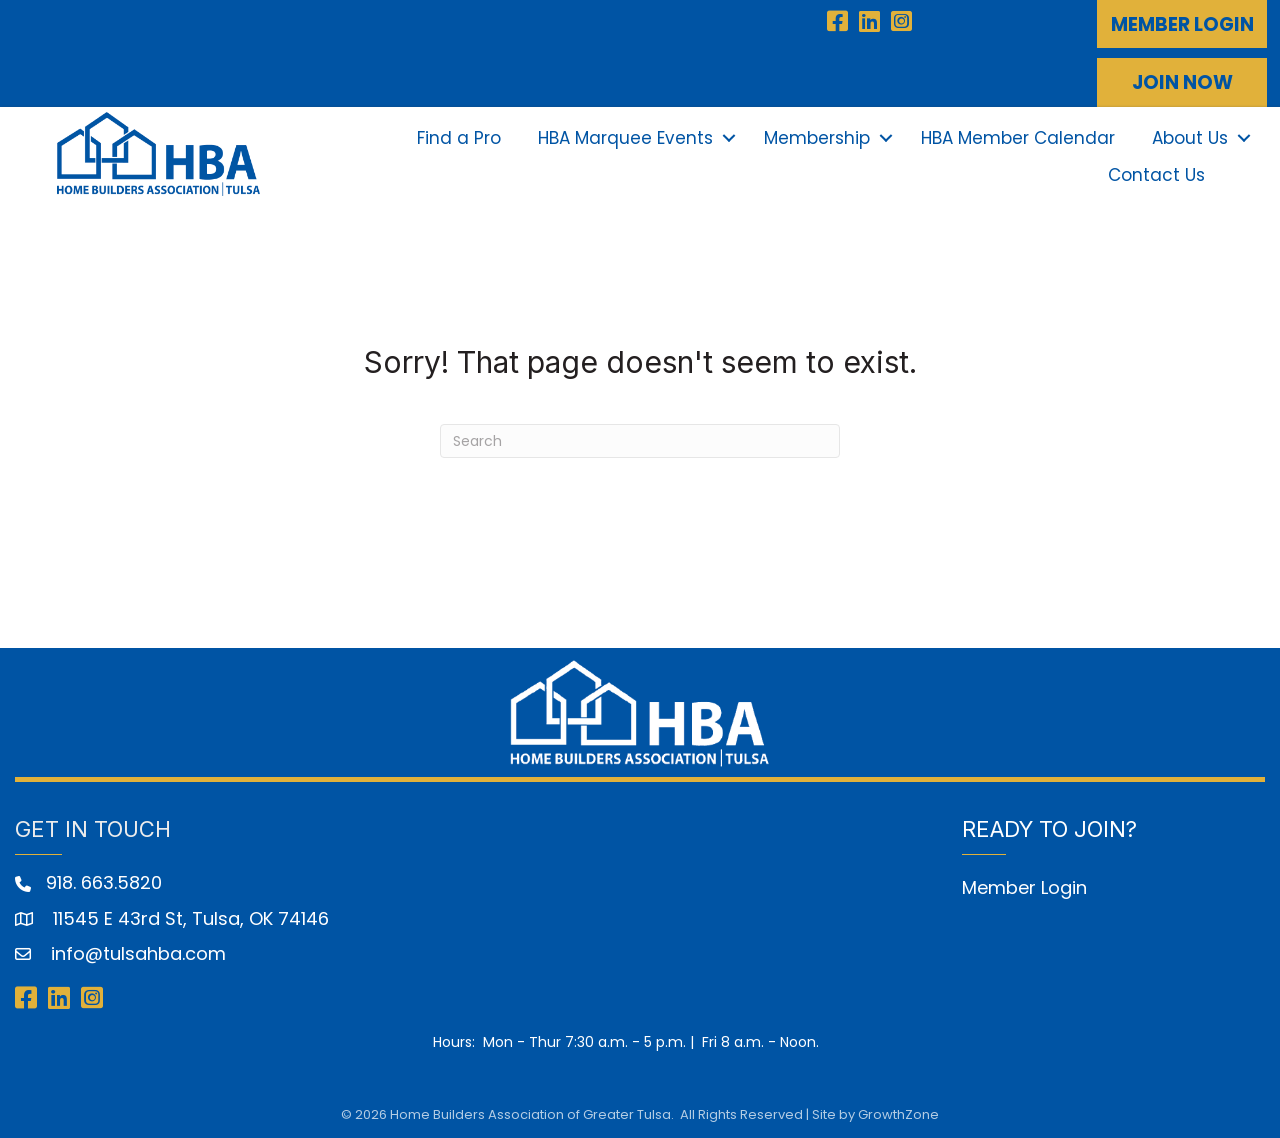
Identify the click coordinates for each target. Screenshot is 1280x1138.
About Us (1190, 137)
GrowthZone (898, 1112)
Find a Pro (459, 137)
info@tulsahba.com (136, 951)
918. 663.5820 (104, 881)
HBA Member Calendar (1018, 137)
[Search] (640, 439)
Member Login (1024, 885)
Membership (817, 137)
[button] (1182, 24)
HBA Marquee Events (625, 137)
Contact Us (1156, 174)
